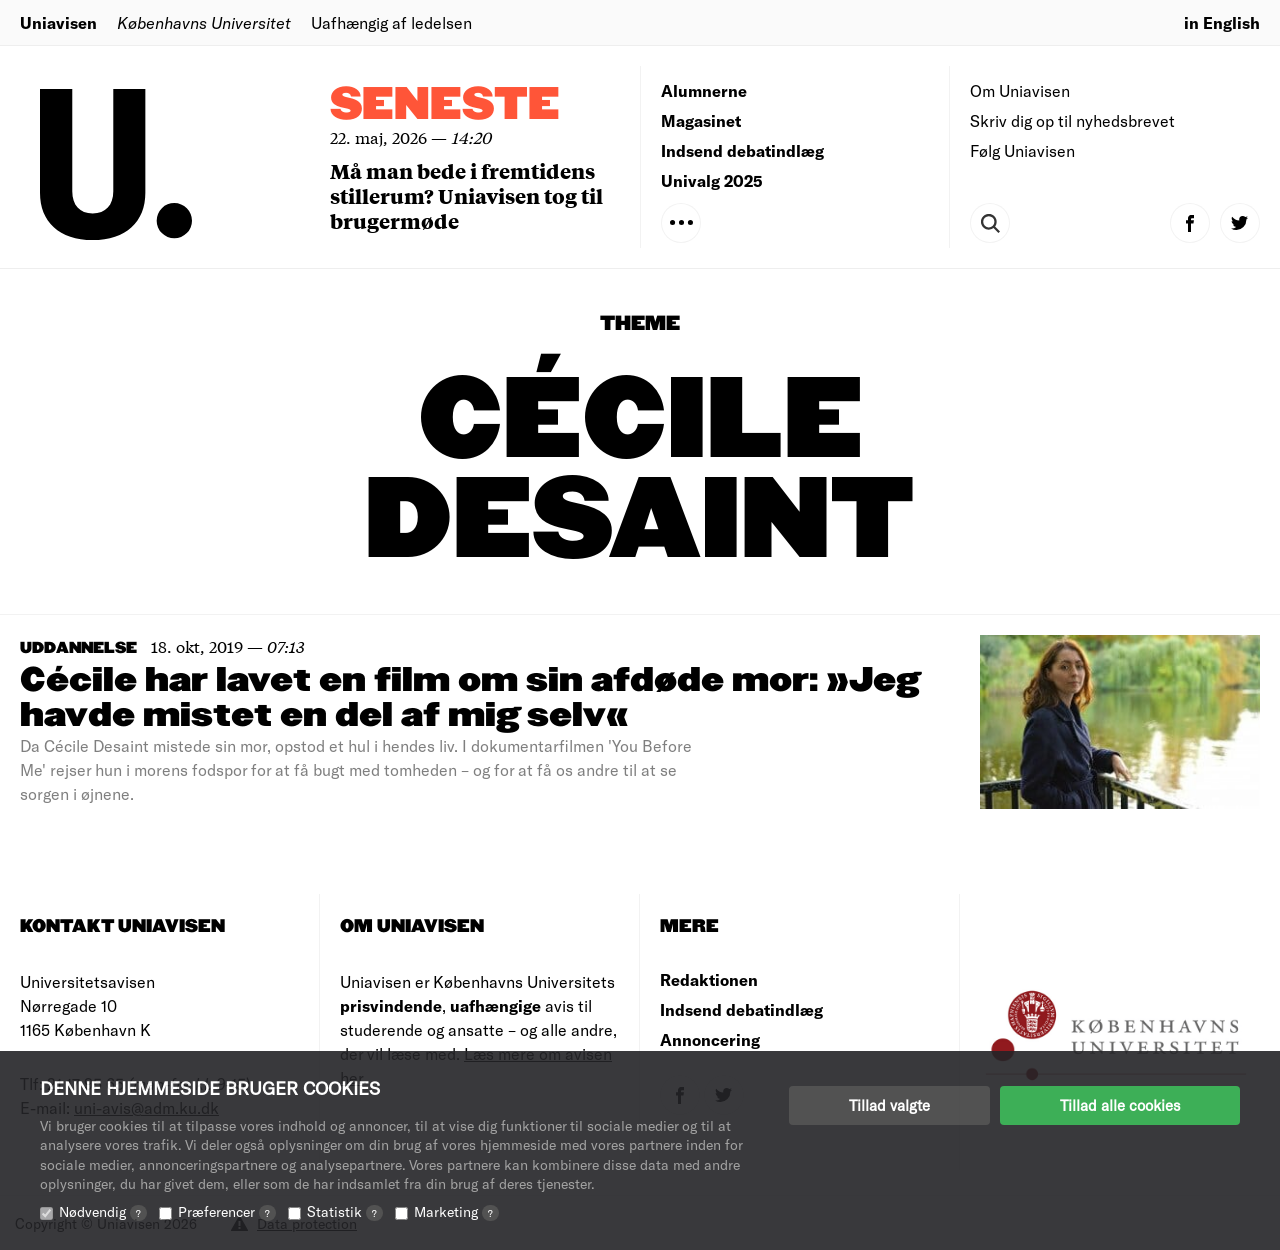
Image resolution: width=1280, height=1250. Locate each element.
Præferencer (227, 1211)
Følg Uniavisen (1022, 150)
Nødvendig (103, 1211)
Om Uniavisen (1020, 90)
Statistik (345, 1211)
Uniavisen (58, 22)
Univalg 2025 (712, 180)
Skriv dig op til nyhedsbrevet (1072, 120)
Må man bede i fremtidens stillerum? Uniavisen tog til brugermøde (466, 195)
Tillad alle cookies (1120, 1105)
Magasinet (701, 120)
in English (1222, 22)
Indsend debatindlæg (742, 150)
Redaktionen (709, 979)
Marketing (456, 1211)
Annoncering (710, 1039)
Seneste (445, 105)
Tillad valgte (889, 1105)
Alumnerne (704, 90)
